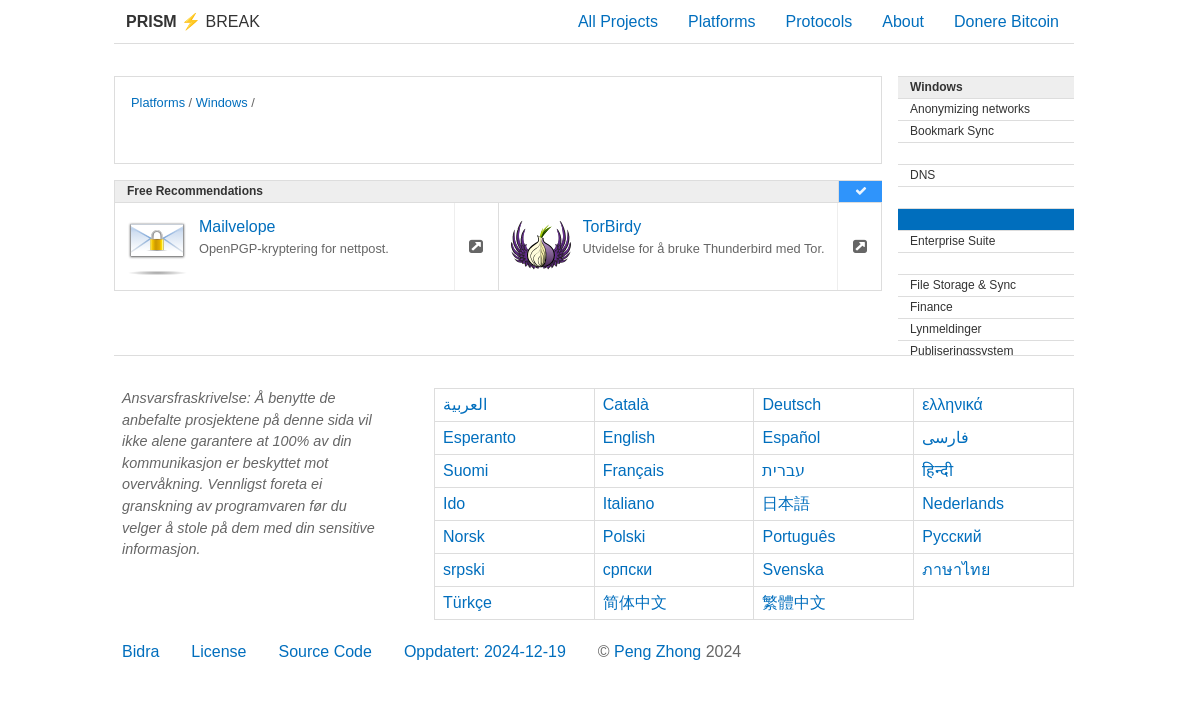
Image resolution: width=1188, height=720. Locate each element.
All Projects (618, 21)
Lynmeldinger (946, 329)
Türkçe (467, 602)
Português (798, 536)
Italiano (629, 503)
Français (633, 470)
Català (626, 404)
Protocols (819, 21)
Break (193, 21)
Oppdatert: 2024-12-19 (485, 651)
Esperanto (479, 437)
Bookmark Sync (952, 131)
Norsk (464, 536)
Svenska (792, 569)
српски (628, 569)
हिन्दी (937, 470)
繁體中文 (794, 602)
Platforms (722, 21)
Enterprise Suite (952, 241)
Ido (454, 503)
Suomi (465, 470)
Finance (931, 307)
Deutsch (791, 404)
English (629, 437)
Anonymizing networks (970, 109)
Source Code (325, 651)
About (903, 21)
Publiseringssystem (961, 351)
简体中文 (635, 602)
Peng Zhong (660, 651)
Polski (624, 536)
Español (791, 437)
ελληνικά (952, 404)
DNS (922, 175)
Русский (951, 536)
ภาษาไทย (956, 569)
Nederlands (963, 503)
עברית (783, 470)
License (218, 651)
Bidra (140, 651)
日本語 (786, 503)
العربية (465, 404)
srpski (464, 569)
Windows (222, 102)
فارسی (945, 437)
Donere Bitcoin (1006, 21)
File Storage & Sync (963, 285)
